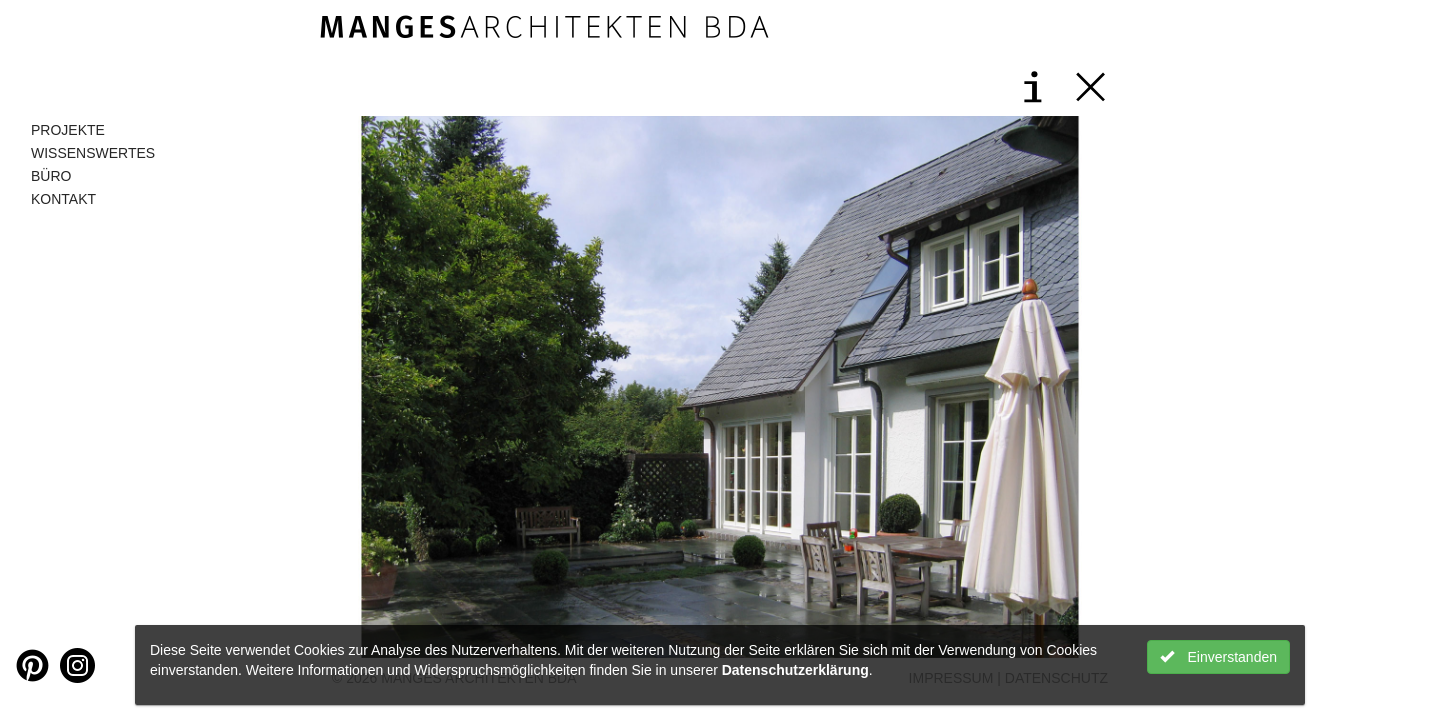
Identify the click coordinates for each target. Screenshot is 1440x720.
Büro (51, 176)
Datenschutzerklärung (795, 670)
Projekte (68, 130)
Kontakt (63, 199)
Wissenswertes (93, 153)
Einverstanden (1218, 657)
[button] (520, 387)
